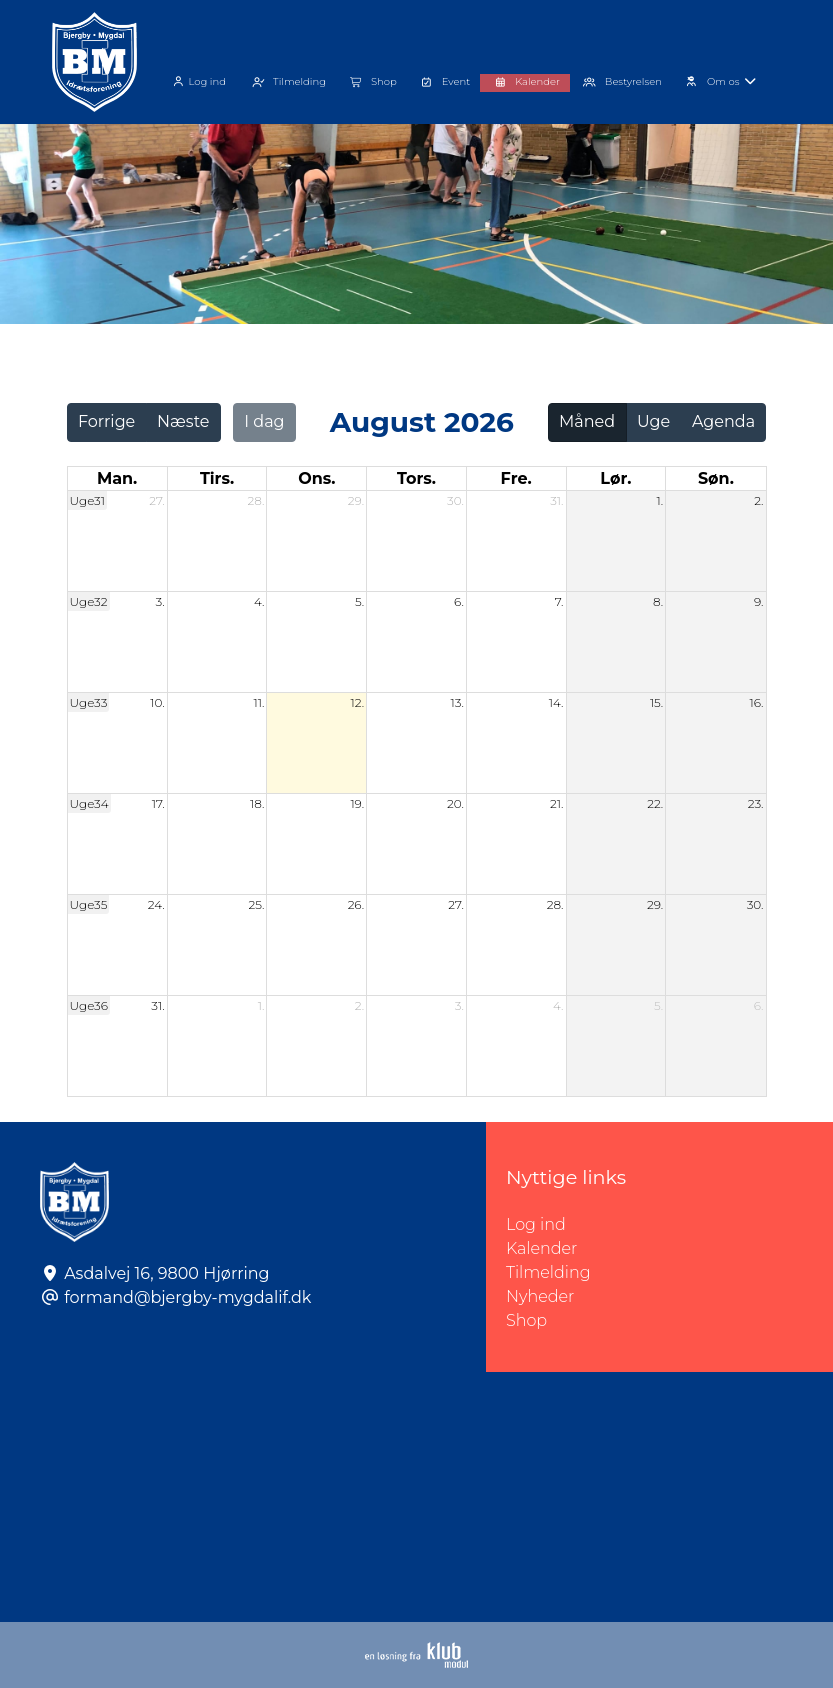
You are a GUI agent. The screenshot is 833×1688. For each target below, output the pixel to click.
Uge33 (89, 702)
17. (158, 803)
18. (257, 803)
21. (556, 803)
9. (759, 601)
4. (259, 601)
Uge (653, 421)
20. (455, 803)
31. (556, 500)
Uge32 (89, 601)
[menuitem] (199, 79)
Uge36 (89, 1005)
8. (658, 601)
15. (656, 702)
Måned (587, 421)
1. (660, 500)
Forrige (106, 421)
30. (455, 500)
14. (556, 702)
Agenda (723, 421)
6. (459, 601)
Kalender (542, 1248)
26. (356, 904)
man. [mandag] (117, 478)
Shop (526, 1320)
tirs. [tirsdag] (217, 478)
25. (257, 904)
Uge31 (88, 500)
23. (756, 803)
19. (357, 803)
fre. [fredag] (516, 478)
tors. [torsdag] (416, 478)
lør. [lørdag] (615, 478)
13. (456, 702)
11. (259, 702)
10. (157, 702)
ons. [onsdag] (316, 478)
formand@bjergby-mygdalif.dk (187, 1297)
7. (559, 601)
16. (757, 702)
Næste (183, 421)
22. (655, 803)
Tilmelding (548, 1272)
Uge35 (89, 904)
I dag (264, 421)
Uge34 (89, 803)
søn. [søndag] (716, 478)
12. (358, 702)
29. (356, 500)
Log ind (196, 81)
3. (160, 601)
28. (256, 500)
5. (359, 601)
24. (156, 904)
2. (758, 500)
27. (156, 500)
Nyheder (540, 1296)
